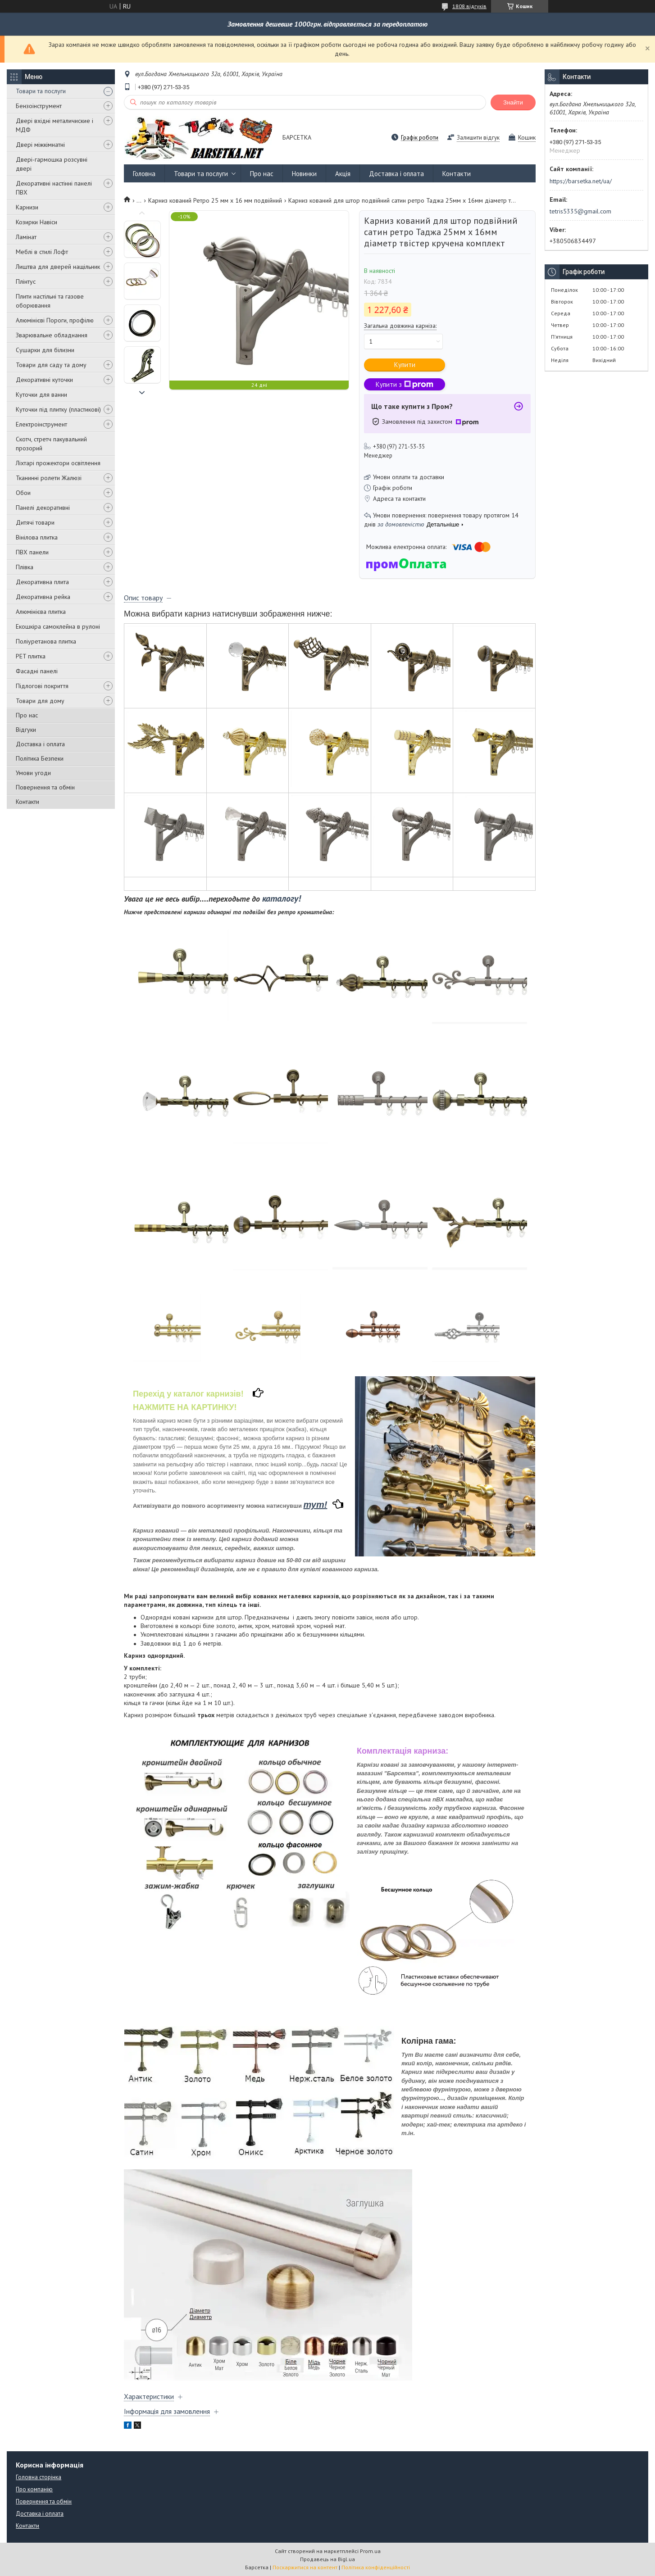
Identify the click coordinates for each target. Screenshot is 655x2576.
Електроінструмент (41, 424)
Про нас (27, 715)
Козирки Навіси (36, 222)
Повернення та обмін (45, 787)
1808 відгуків (469, 6)
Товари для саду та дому (51, 365)
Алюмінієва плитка (41, 612)
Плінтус (26, 281)
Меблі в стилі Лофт (42, 252)
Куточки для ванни (41, 394)
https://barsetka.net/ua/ (581, 181)
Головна (144, 173)
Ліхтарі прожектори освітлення (58, 463)
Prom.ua (370, 2551)
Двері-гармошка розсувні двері (51, 163)
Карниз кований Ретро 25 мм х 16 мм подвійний (215, 200)
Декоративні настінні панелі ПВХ (54, 187)
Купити (404, 364)
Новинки (304, 173)
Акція (342, 173)
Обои (23, 493)
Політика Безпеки (40, 758)
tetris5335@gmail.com (580, 211)
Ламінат (26, 237)
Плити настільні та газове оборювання (50, 300)
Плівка (24, 567)
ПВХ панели (32, 552)
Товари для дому (40, 701)
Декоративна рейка (43, 597)
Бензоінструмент (39, 106)
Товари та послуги (41, 91)
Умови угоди (33, 773)
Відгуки (26, 730)
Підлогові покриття (42, 686)
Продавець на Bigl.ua (327, 2559)
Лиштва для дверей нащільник (58, 267)
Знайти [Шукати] (513, 102)
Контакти (27, 802)
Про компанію (34, 2489)
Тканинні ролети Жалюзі (49, 478)
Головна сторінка (38, 2477)
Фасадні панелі (37, 671)
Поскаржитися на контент (305, 2567)
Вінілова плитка (37, 537)
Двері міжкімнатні (40, 145)
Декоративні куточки (44, 380)
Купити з (404, 384)
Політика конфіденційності (375, 2567)
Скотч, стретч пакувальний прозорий (51, 443)
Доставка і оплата (40, 744)
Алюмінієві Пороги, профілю (55, 320)
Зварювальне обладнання (51, 335)
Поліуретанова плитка (46, 641)
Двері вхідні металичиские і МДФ (54, 125)
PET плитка (30, 656)
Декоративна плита (42, 582)
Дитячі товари (35, 522)
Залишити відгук (478, 137)
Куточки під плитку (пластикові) (58, 409)
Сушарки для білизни (45, 350)
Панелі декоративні (43, 507)
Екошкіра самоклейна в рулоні (58, 626)
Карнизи (27, 207)
